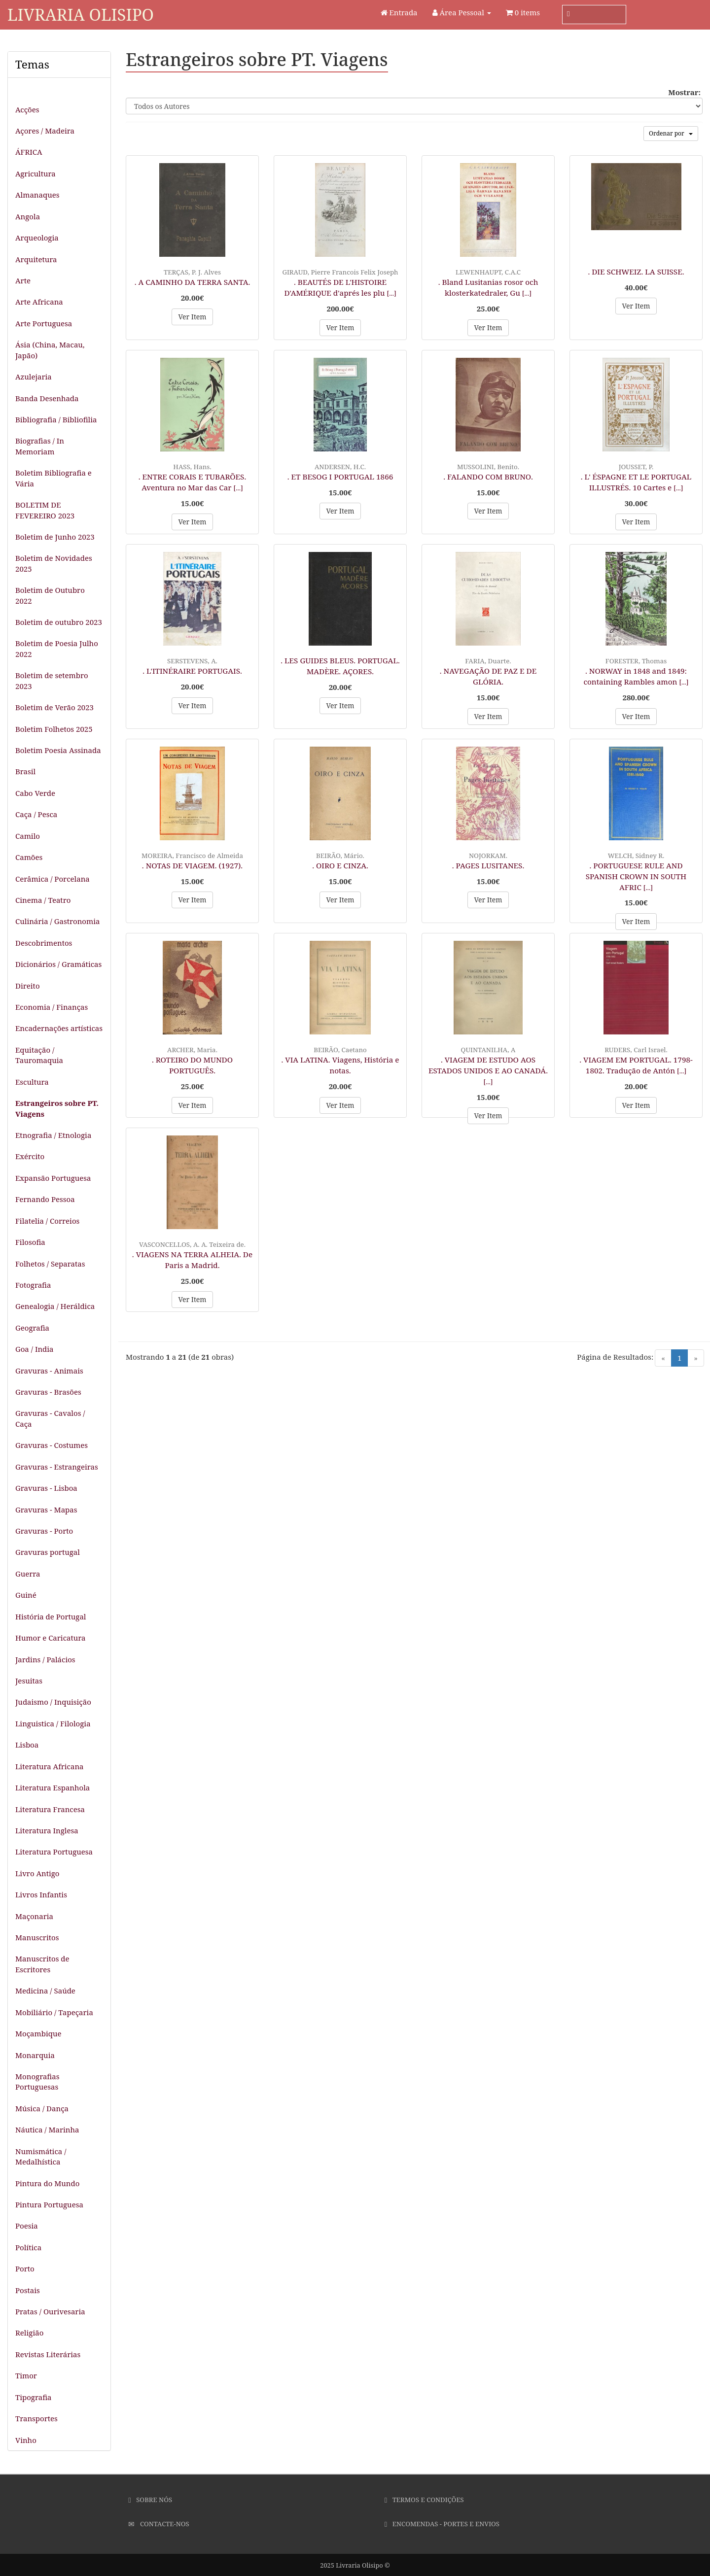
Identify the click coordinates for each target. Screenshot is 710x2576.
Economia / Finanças (51, 1007)
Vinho (25, 2440)
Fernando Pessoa (45, 1199)
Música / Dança (42, 2108)
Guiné (25, 1595)
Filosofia (30, 1242)
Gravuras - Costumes (51, 1445)
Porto (25, 2268)
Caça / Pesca (36, 814)
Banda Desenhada (47, 398)
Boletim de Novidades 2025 (53, 563)
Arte (23, 280)
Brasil (25, 771)
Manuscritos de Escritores (42, 1964)
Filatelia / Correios (47, 1221)
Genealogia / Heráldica (55, 1306)
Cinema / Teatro (43, 900)
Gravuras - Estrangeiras (56, 1467)
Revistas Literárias (47, 2354)
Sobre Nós (150, 2499)
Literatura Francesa (50, 1809)
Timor (26, 2375)
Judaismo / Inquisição (53, 1702)
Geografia (32, 1328)
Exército (29, 1156)
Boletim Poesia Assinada (58, 750)
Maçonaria (34, 1916)
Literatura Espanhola (52, 1787)
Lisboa (26, 1745)
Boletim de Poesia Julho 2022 (56, 648)
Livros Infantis (41, 1894)
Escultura (32, 1082)
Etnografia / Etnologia (53, 1135)
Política (28, 2247)
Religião (29, 2332)
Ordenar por (671, 133)
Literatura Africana (49, 1766)
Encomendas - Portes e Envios (442, 2523)
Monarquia (35, 2055)
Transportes (36, 2418)
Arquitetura (36, 259)
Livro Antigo (37, 1873)
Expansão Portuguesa (53, 1178)
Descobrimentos (43, 943)
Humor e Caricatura (50, 1638)
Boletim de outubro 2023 (58, 622)
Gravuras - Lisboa (46, 1488)
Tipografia (33, 2397)
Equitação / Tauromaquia (39, 1055)
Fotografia (33, 1285)
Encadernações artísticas (59, 1028)
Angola (27, 216)
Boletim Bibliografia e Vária (53, 478)
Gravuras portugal (47, 1552)
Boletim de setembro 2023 (51, 680)
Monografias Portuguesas (37, 2081)
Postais (27, 2290)
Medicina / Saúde (45, 1990)
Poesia (26, 2226)
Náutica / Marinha (47, 2129)
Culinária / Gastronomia (57, 921)
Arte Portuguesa (43, 323)
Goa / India (34, 1349)
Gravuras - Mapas (46, 1509)
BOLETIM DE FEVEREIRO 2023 (44, 510)
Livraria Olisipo (80, 14)
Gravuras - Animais (49, 1370)
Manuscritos (37, 1937)
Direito (27, 986)
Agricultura (35, 173)
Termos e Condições (424, 2499)
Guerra (27, 1574)
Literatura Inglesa (46, 1830)
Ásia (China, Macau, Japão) (50, 350)
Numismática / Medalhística (40, 2156)
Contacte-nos (158, 2523)
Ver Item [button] (192, 316)
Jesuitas (28, 1680)
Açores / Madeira (44, 131)
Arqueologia (37, 237)
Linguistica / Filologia (53, 1723)
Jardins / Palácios (45, 1659)
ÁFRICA (28, 152)
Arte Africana (39, 302)
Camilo (27, 836)
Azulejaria (33, 376)
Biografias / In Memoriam (39, 446)
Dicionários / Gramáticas (58, 964)
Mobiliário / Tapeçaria (54, 2012)
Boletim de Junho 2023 (55, 537)
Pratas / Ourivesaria (50, 2311)
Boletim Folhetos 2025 (54, 729)
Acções (27, 109)
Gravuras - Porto (44, 1531)
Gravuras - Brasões (48, 1392)
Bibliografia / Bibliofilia (56, 419)
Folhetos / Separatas (50, 1264)
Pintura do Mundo (47, 2183)
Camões (28, 857)
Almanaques (37, 195)
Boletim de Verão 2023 (54, 707)
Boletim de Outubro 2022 (50, 595)
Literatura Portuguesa (54, 1851)
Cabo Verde (35, 793)
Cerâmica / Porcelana (52, 879)
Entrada (399, 12)
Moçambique (38, 2033)
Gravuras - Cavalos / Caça (50, 1418)
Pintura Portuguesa (49, 2204)
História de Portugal (50, 1616)
